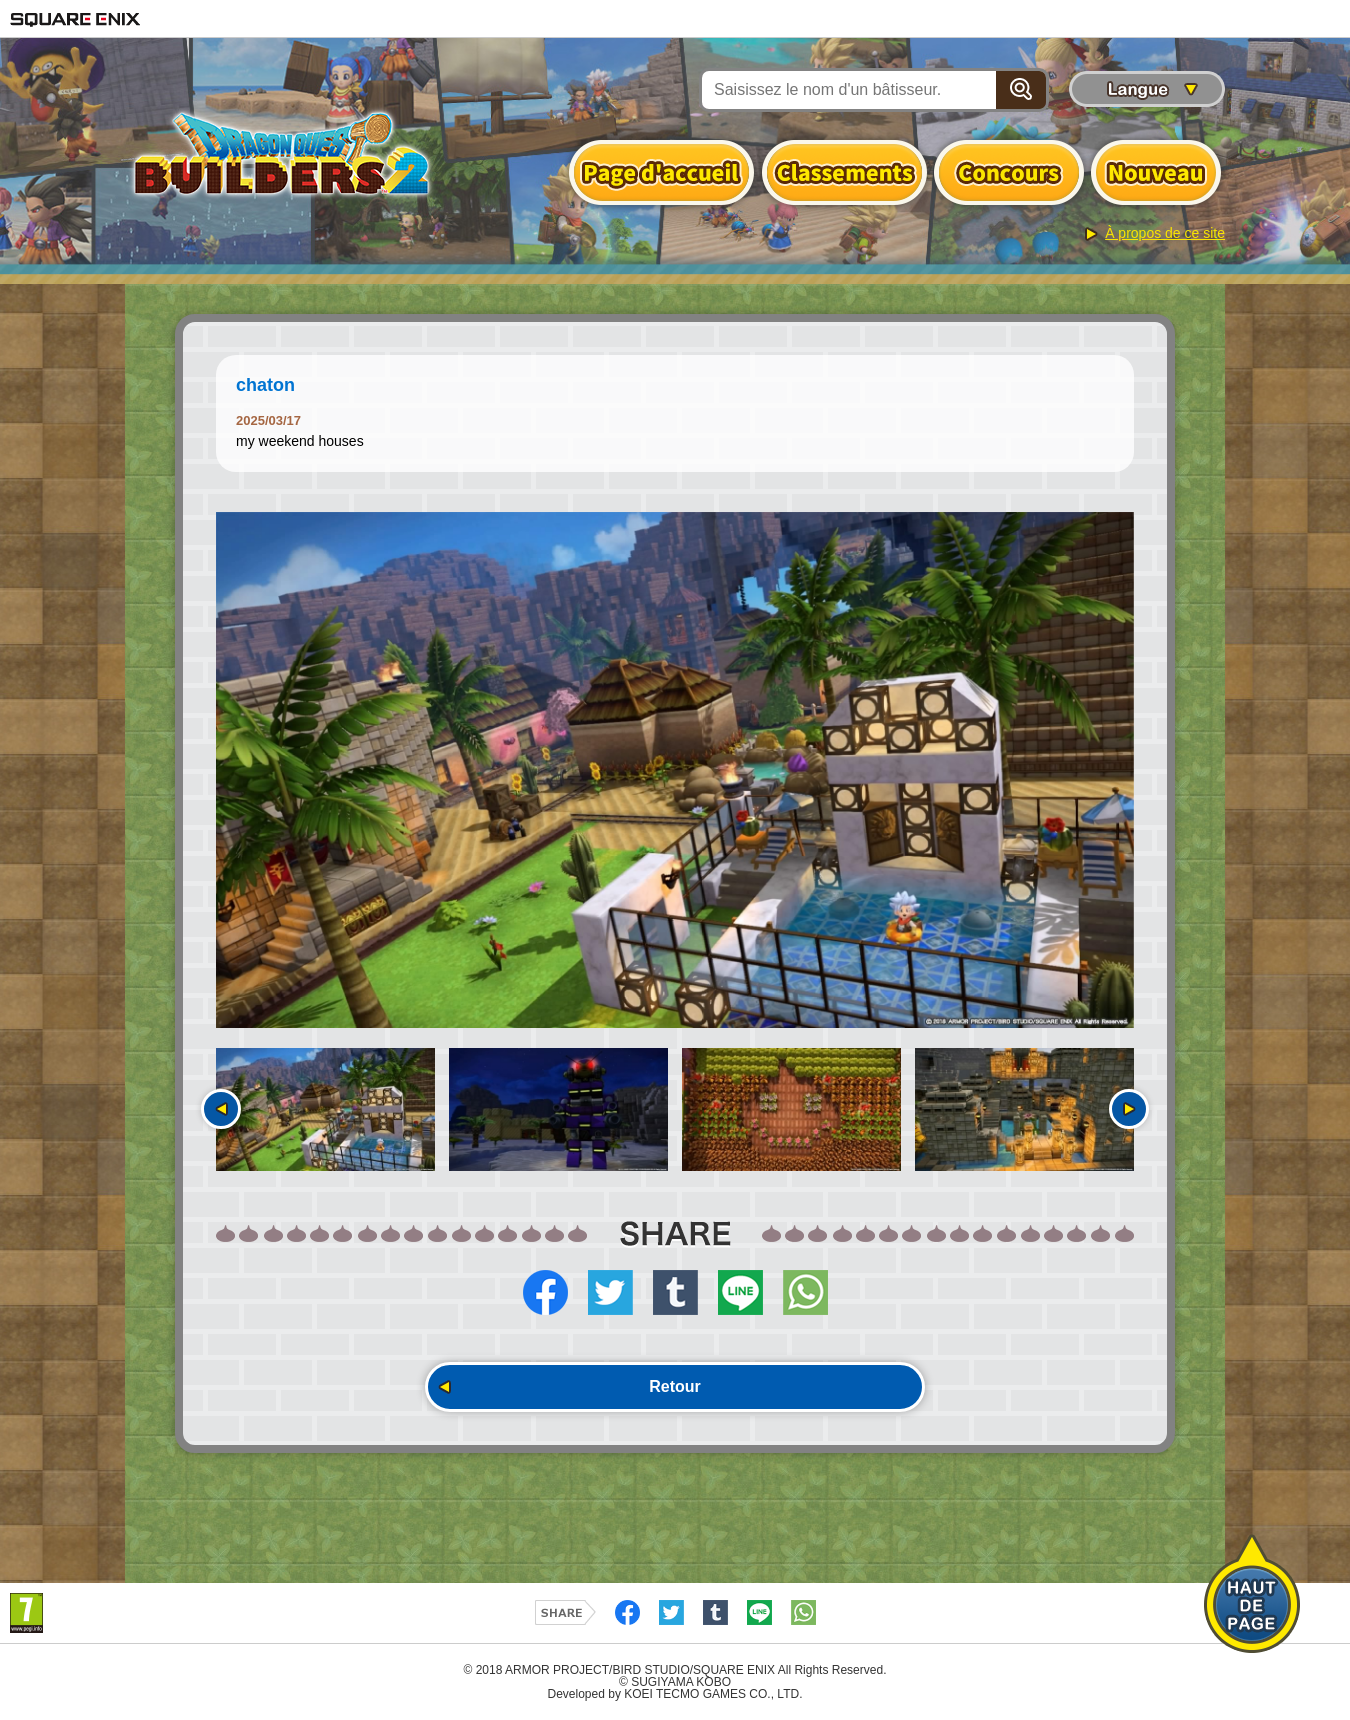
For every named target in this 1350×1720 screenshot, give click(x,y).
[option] (675, 770)
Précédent (221, 1109)
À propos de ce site (1165, 233)
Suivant (1129, 1109)
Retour (675, 1386)
